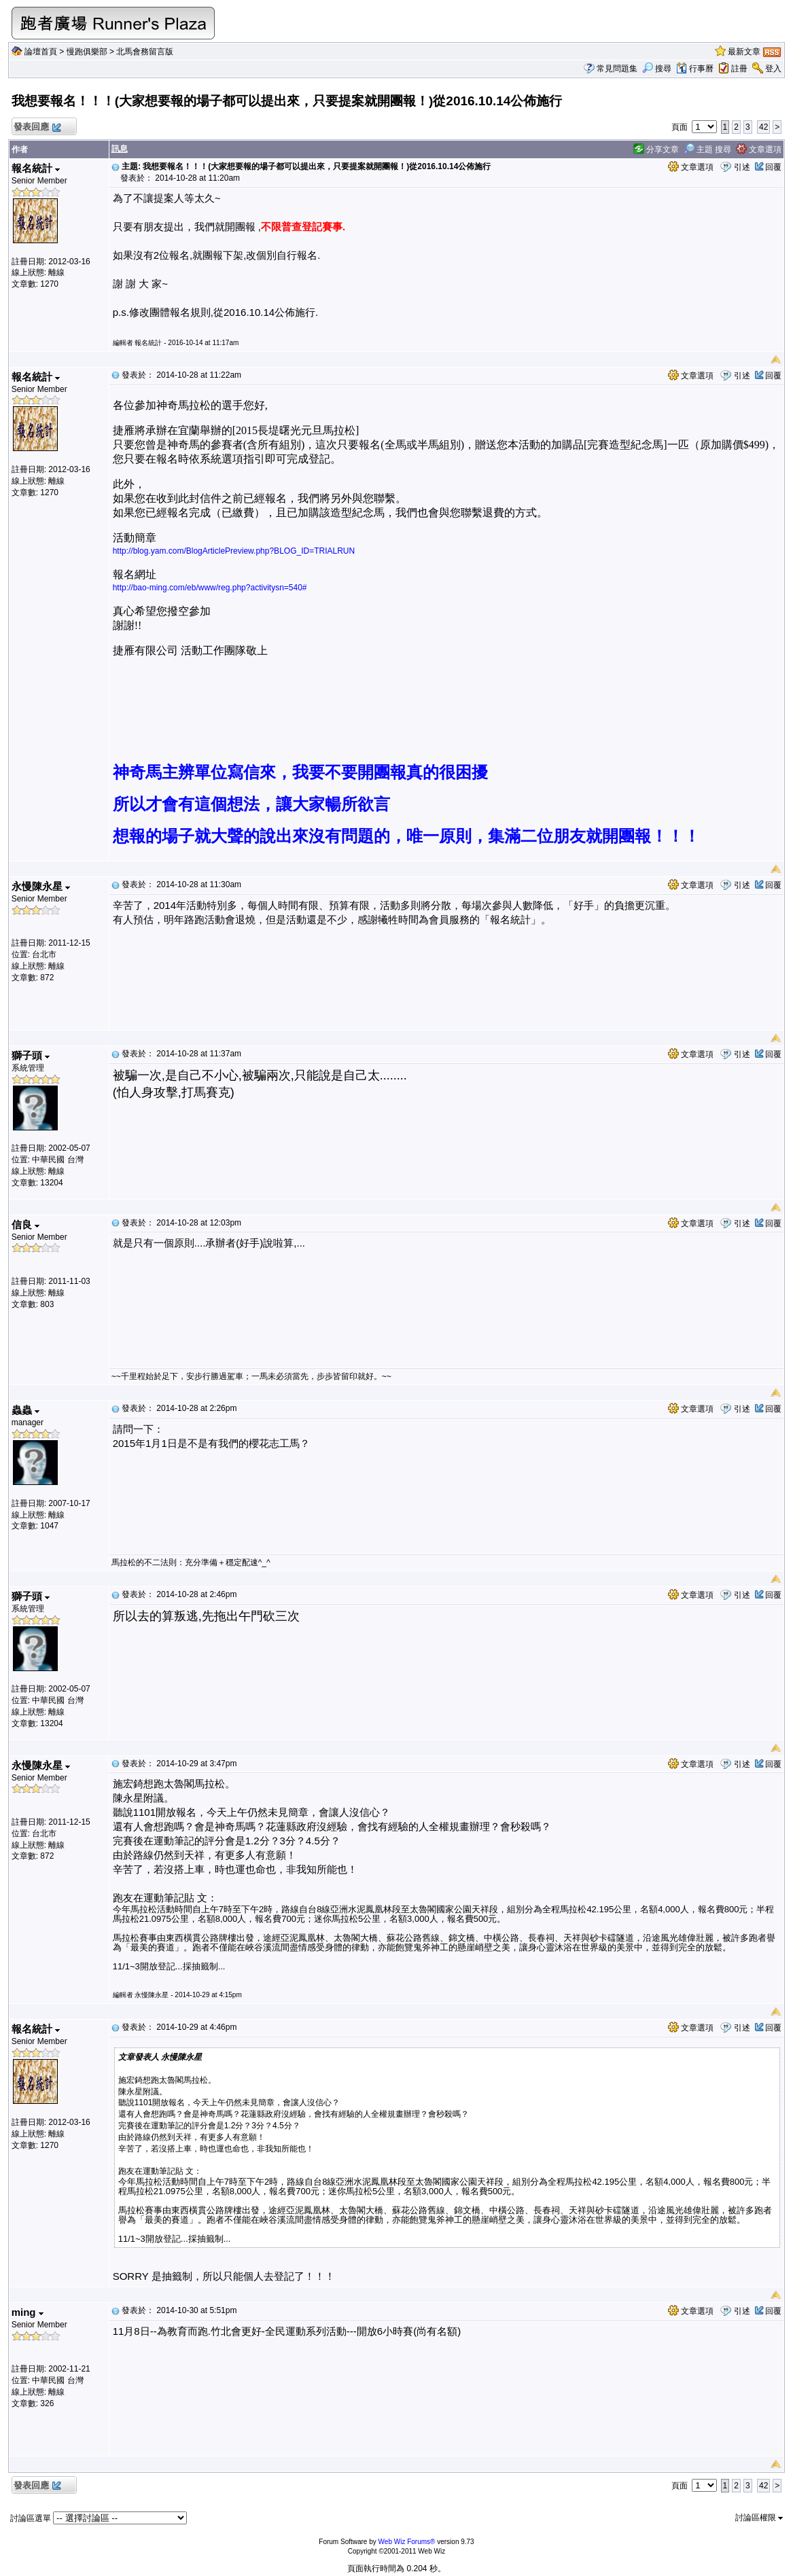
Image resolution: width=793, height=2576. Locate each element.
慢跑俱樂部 (87, 51)
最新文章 (744, 51)
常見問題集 (617, 68)
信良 (25, 1224)
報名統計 (36, 168)
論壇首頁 (40, 51)
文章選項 (758, 149)
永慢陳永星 (41, 886)
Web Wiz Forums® (407, 2541)
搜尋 (656, 68)
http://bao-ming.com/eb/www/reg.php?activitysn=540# (210, 587)
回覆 (773, 167)
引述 (742, 167)
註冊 (739, 68)
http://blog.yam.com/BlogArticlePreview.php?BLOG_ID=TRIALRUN (234, 551)
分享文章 (656, 149)
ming (27, 2312)
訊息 (119, 149)
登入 (773, 68)
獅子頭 (31, 1055)
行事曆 (694, 68)
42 (763, 127)
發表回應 (37, 127)
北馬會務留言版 (144, 51)
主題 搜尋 (708, 149)
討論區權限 (759, 2517)
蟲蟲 (25, 1410)
